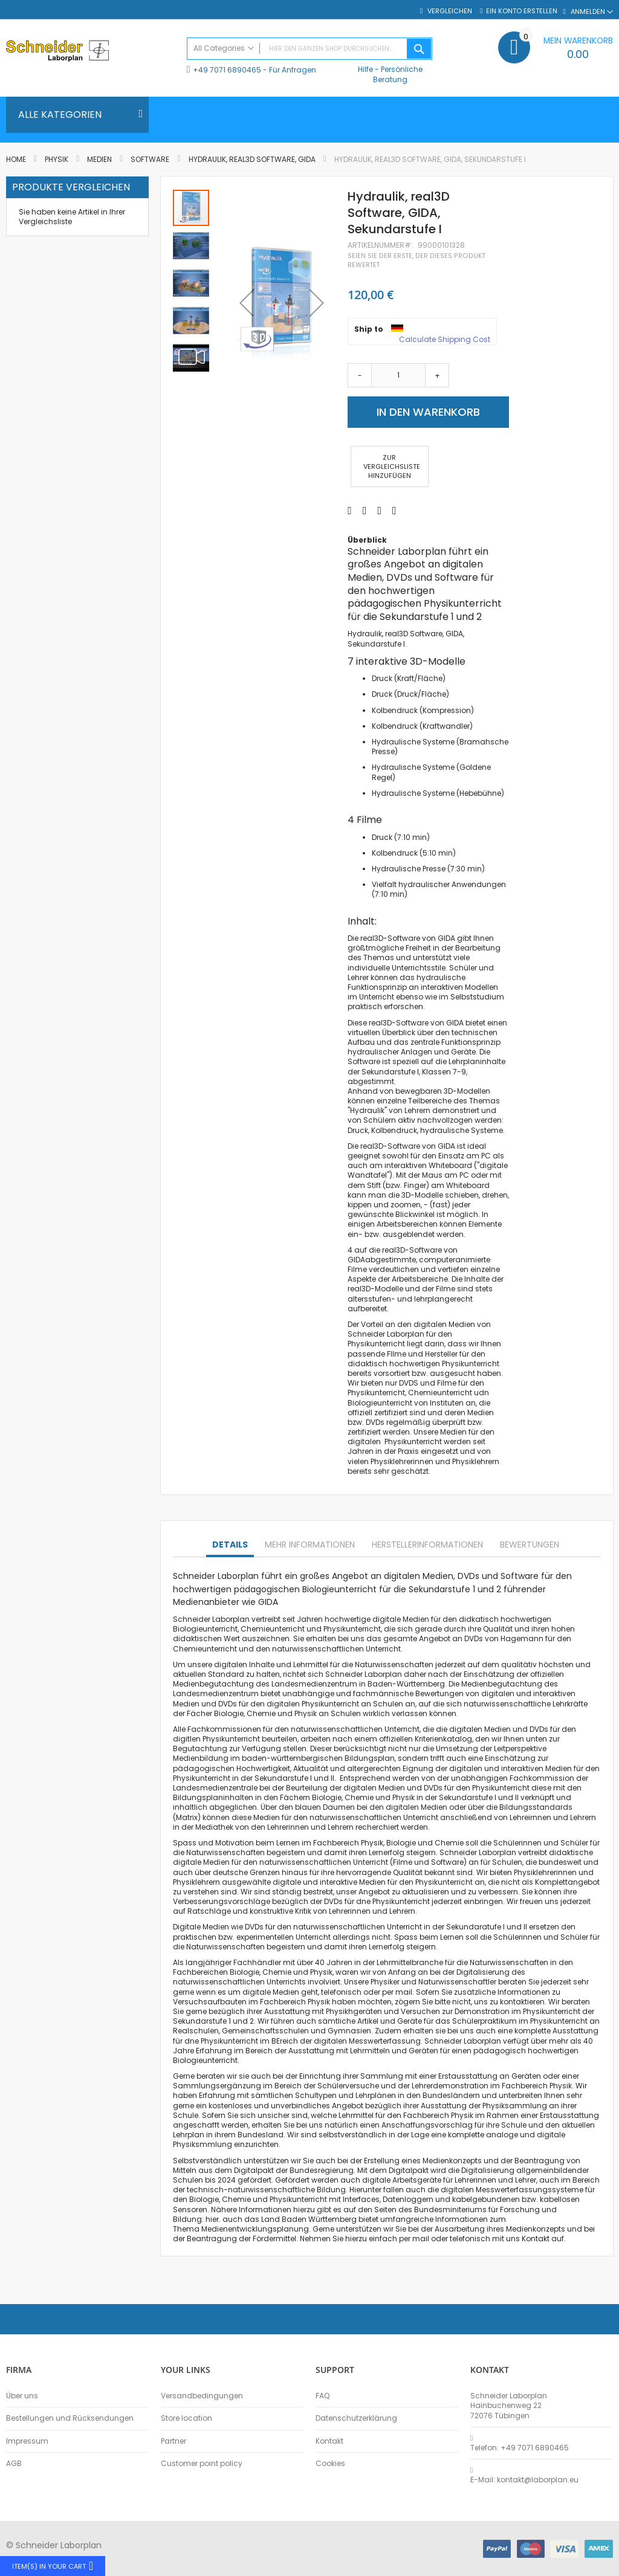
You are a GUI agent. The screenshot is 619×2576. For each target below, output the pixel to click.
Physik (56, 159)
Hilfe (365, 69)
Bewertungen (529, 1544)
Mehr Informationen (310, 1544)
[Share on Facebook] (350, 510)
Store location (186, 2418)
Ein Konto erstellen (521, 11)
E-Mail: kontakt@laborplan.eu (524, 2480)
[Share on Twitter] (365, 510)
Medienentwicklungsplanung (255, 2229)
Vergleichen (449, 11)
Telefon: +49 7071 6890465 (519, 2448)
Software (151, 159)
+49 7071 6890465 (227, 70)
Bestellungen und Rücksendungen (70, 2418)
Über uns (22, 2396)
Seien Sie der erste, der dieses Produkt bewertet (416, 260)
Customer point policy (201, 2463)
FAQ (322, 2396)
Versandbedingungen (202, 2396)
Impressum (27, 2441)
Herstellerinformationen (427, 1544)
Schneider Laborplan (212, 1619)
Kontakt (329, 2441)
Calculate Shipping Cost (444, 339)
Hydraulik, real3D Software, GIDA (252, 159)
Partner (173, 2441)
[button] (191, 244)
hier (212, 2219)
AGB (14, 2463)
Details (230, 1544)
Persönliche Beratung (398, 74)
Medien (99, 159)
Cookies (330, 2463)
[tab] (230, 1545)
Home (16, 159)
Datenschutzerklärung (356, 2418)
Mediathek (214, 1827)
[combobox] (309, 48)
